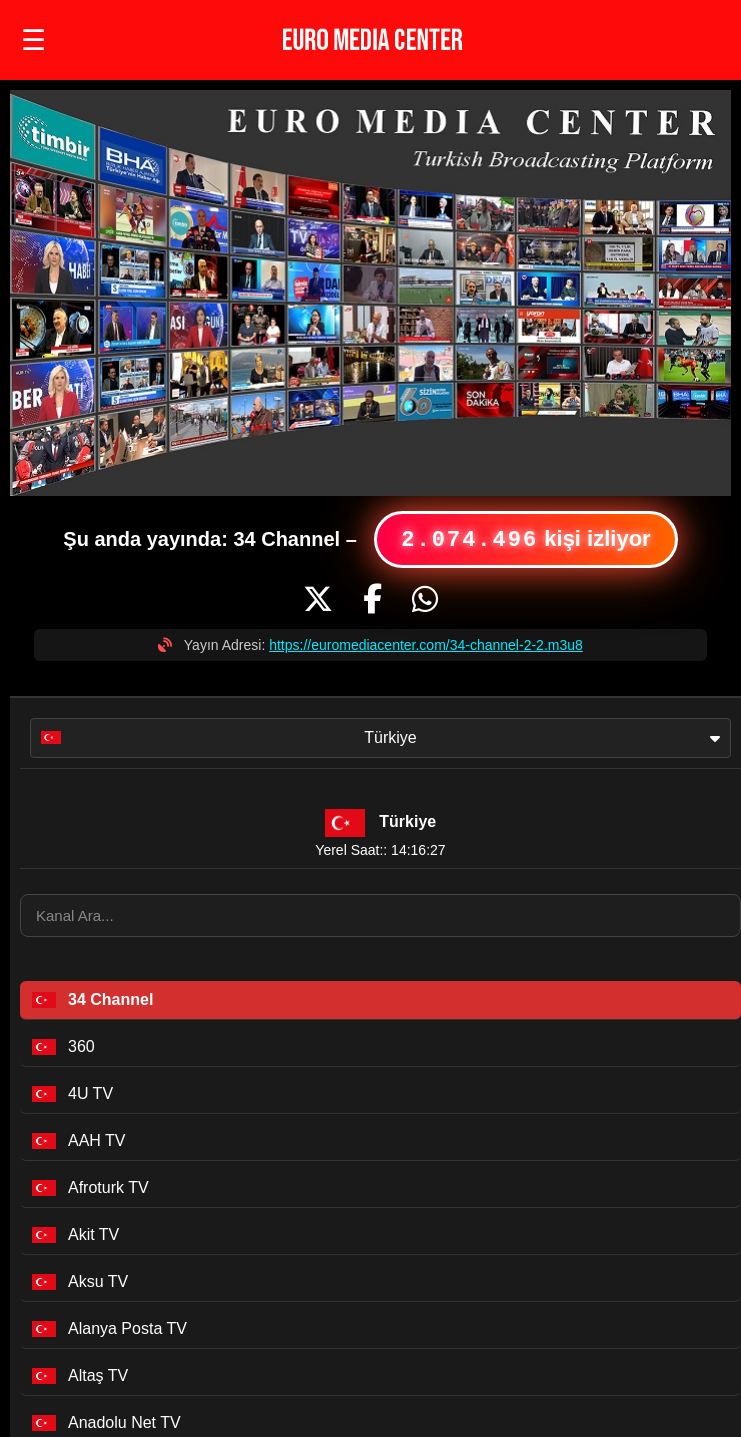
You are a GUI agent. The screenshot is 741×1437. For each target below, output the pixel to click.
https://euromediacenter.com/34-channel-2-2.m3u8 (426, 645)
